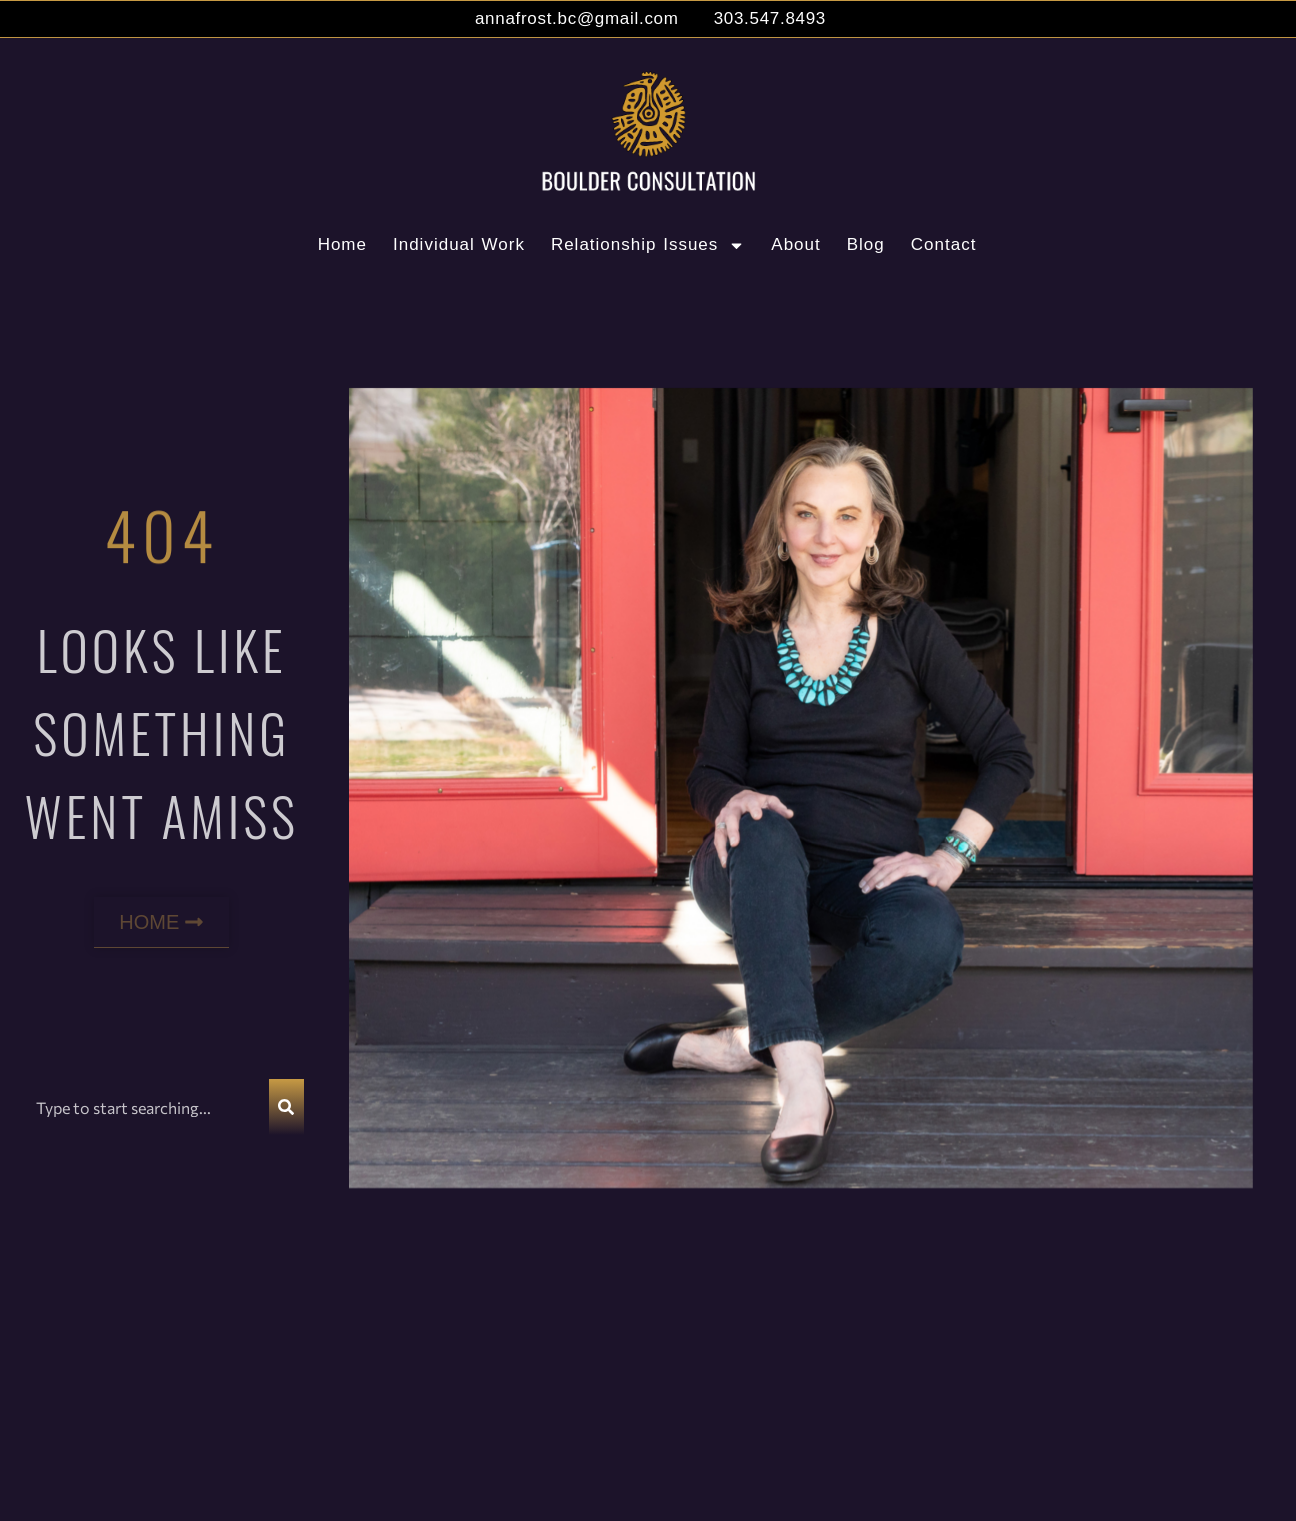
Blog (866, 244)
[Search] (286, 1107)
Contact (944, 244)
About (795, 244)
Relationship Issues (648, 245)
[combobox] (144, 1107)
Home (342, 244)
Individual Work (459, 244)
